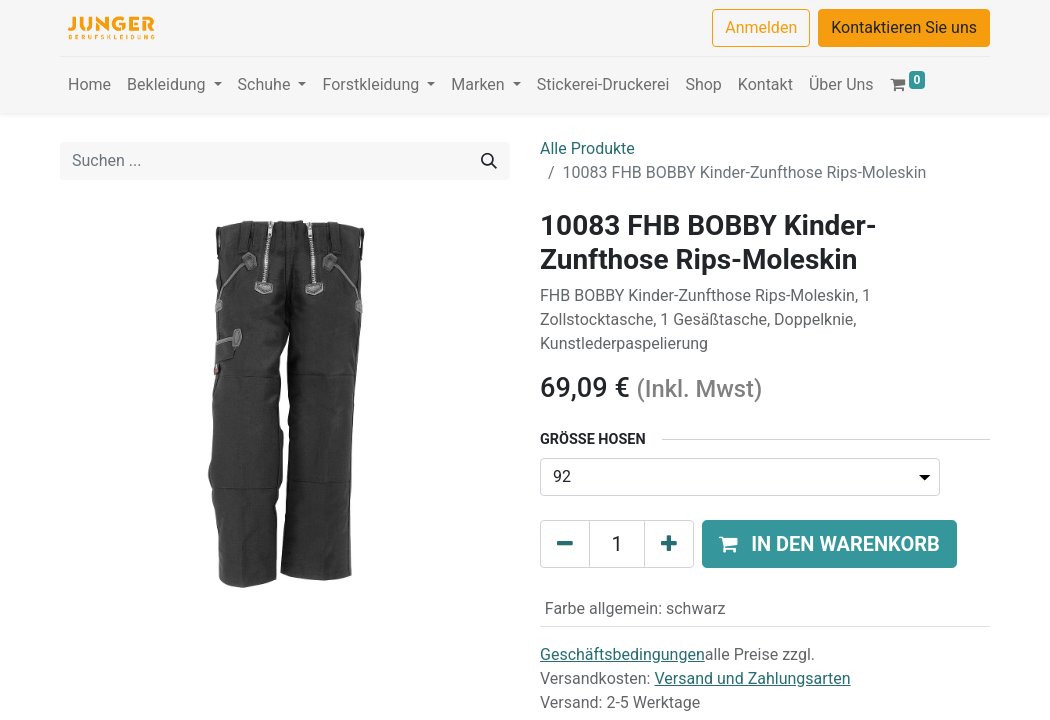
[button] (829, 544)
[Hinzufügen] (669, 544)
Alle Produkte (587, 148)
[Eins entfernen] (565, 544)
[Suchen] (489, 161)
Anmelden (761, 27)
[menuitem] (89, 85)
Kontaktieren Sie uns (904, 27)
